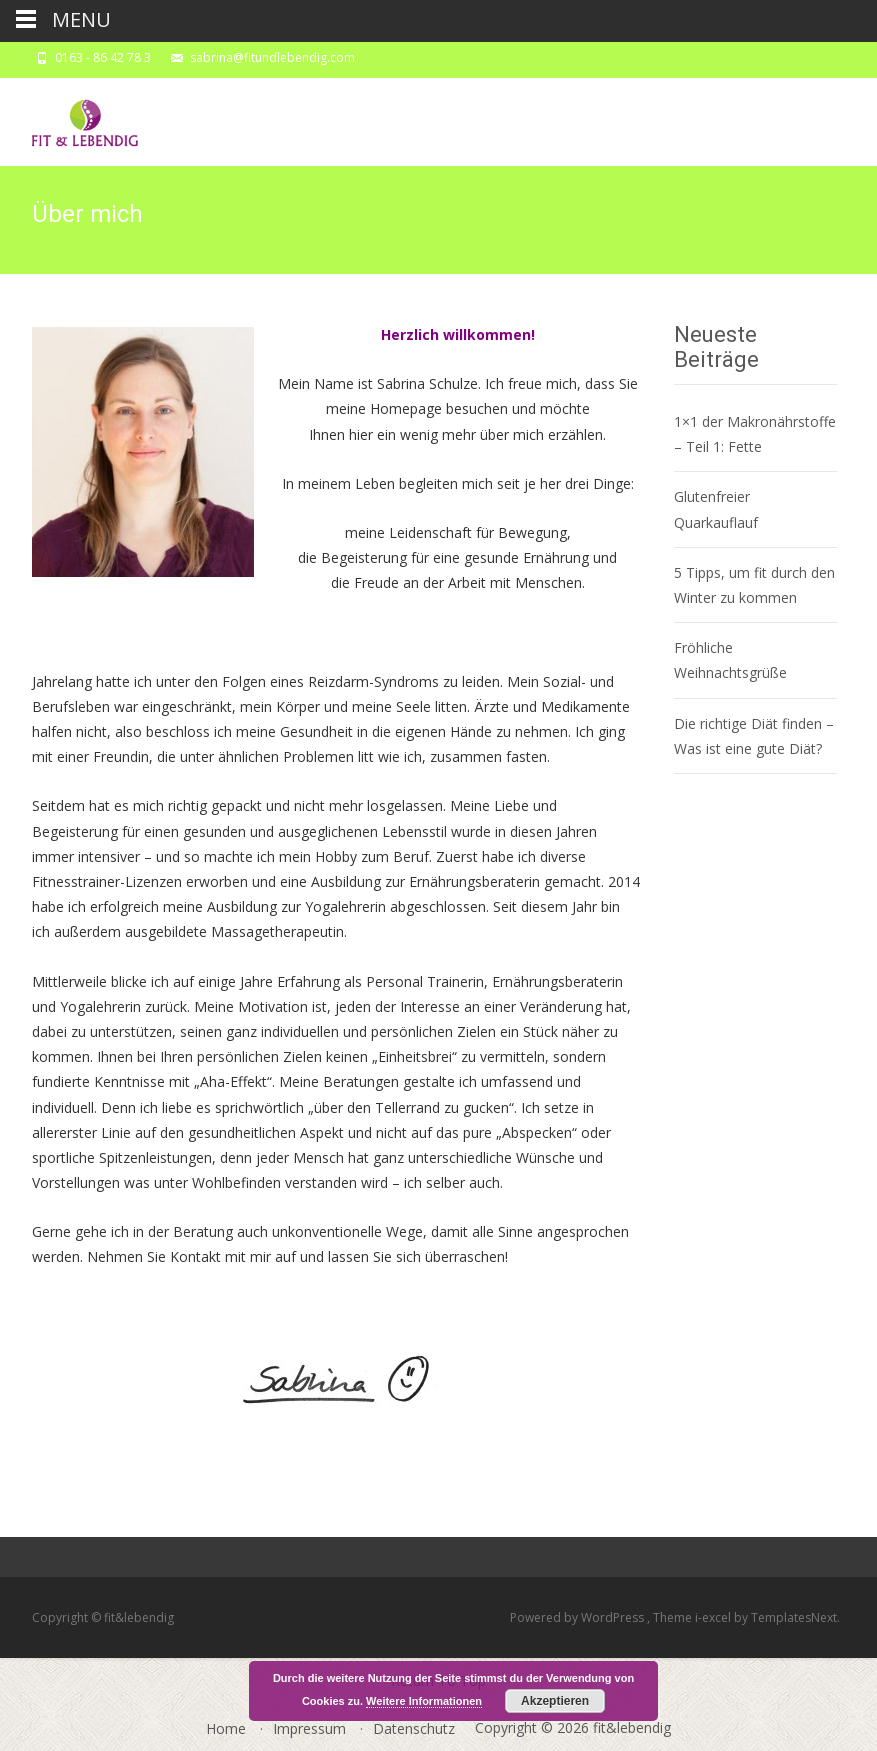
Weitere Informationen (424, 1701)
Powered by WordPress (578, 1617)
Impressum (309, 1728)
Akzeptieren (555, 1701)
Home (226, 1728)
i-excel (714, 1617)
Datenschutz (414, 1728)
